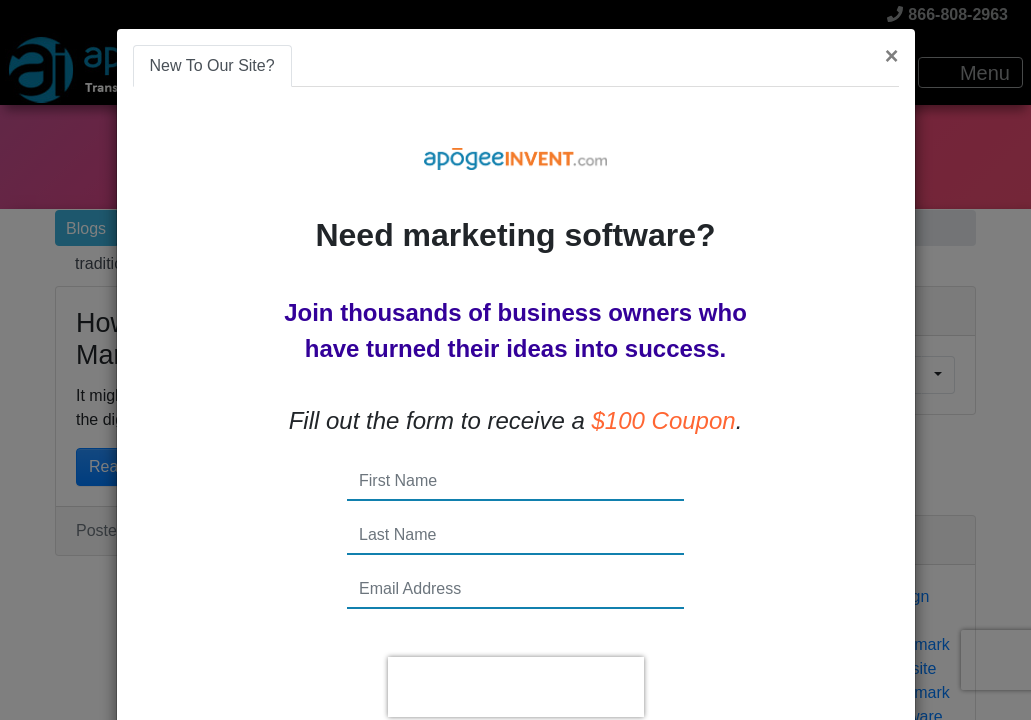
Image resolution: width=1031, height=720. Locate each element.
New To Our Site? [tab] (212, 65)
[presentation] (516, 687)
